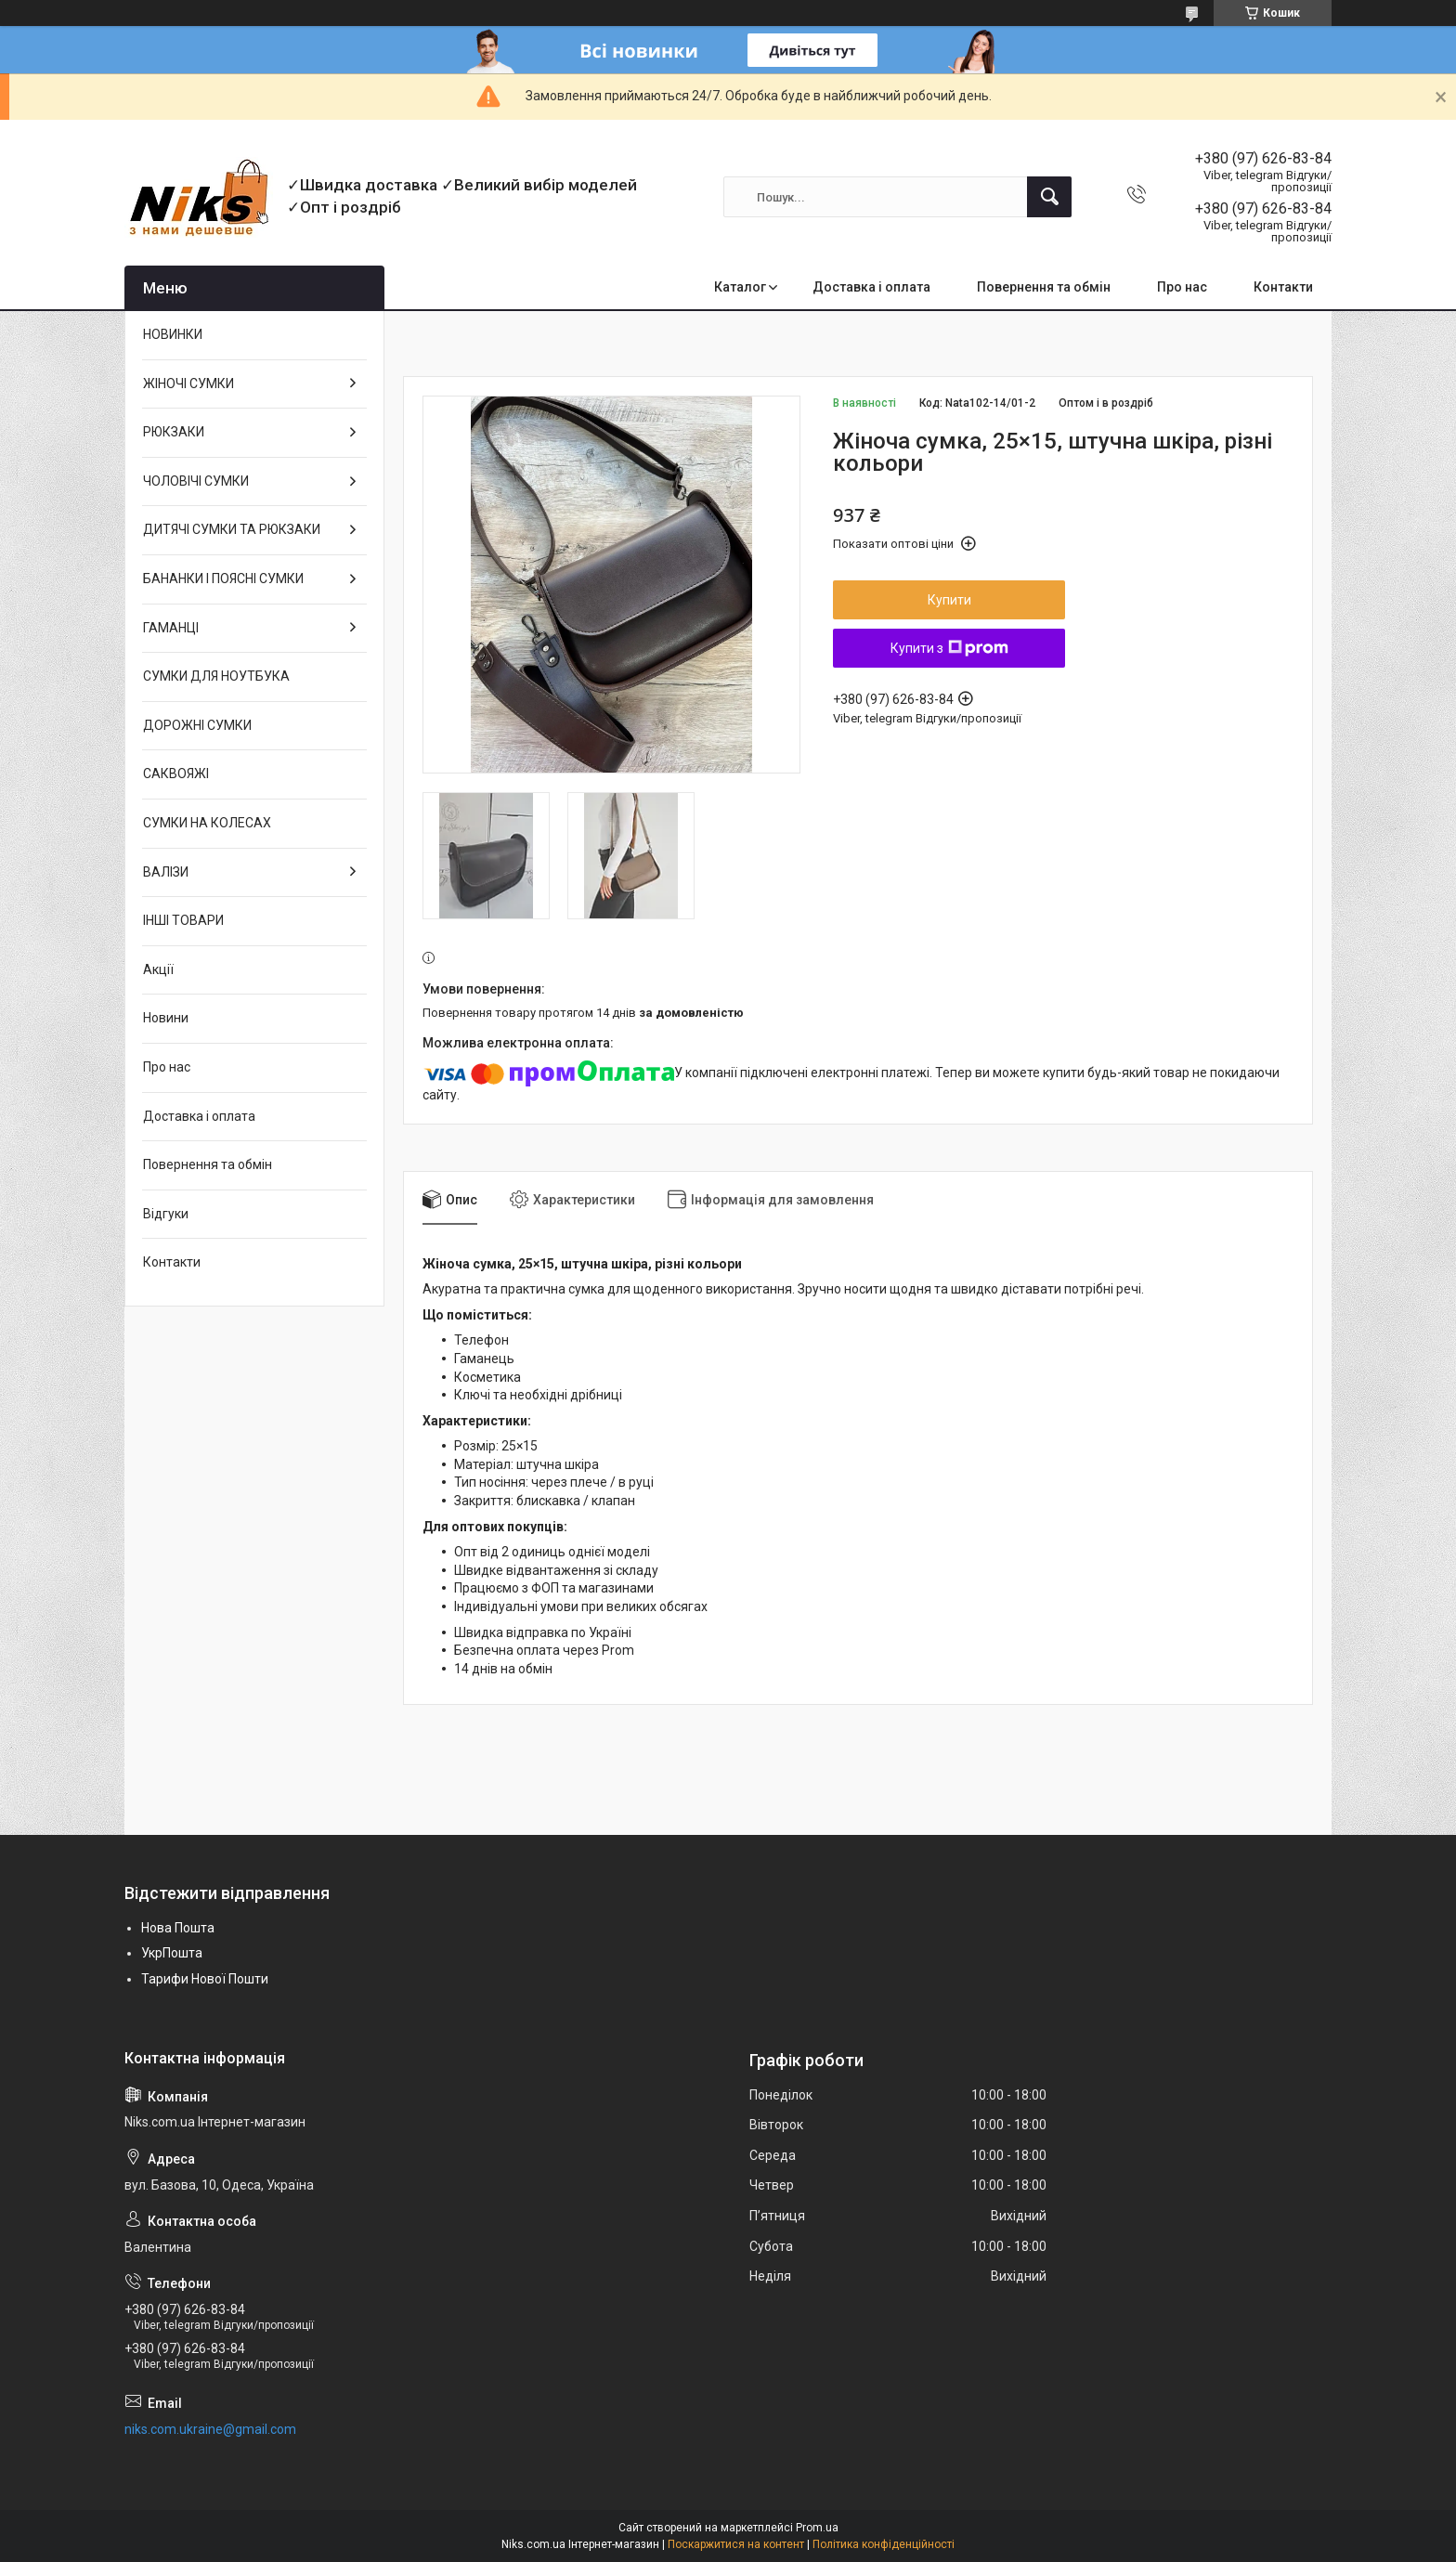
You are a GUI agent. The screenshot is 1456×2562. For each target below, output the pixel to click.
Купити (949, 599)
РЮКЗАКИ (173, 431)
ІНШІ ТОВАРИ (183, 920)
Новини (165, 1017)
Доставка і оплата (871, 287)
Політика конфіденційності (883, 2544)
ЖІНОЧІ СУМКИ (188, 383)
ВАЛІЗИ (165, 872)
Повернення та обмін (1044, 287)
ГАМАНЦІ (171, 627)
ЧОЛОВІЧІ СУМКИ (196, 481)
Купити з (949, 648)
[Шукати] (1049, 196)
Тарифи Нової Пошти (204, 1978)
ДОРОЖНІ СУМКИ (197, 725)
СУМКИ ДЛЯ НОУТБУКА (216, 676)
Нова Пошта (177, 1927)
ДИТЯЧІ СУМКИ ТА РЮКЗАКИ (231, 529)
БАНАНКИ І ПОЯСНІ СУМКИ (223, 578)
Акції (158, 969)
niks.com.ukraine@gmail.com (210, 2429)
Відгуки (165, 1213)
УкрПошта (171, 1952)
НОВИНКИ (172, 334)
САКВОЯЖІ (176, 773)
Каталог (740, 287)
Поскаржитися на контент (736, 2544)
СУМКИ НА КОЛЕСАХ (207, 822)
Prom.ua (817, 2527)
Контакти (1283, 287)
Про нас (1182, 287)
